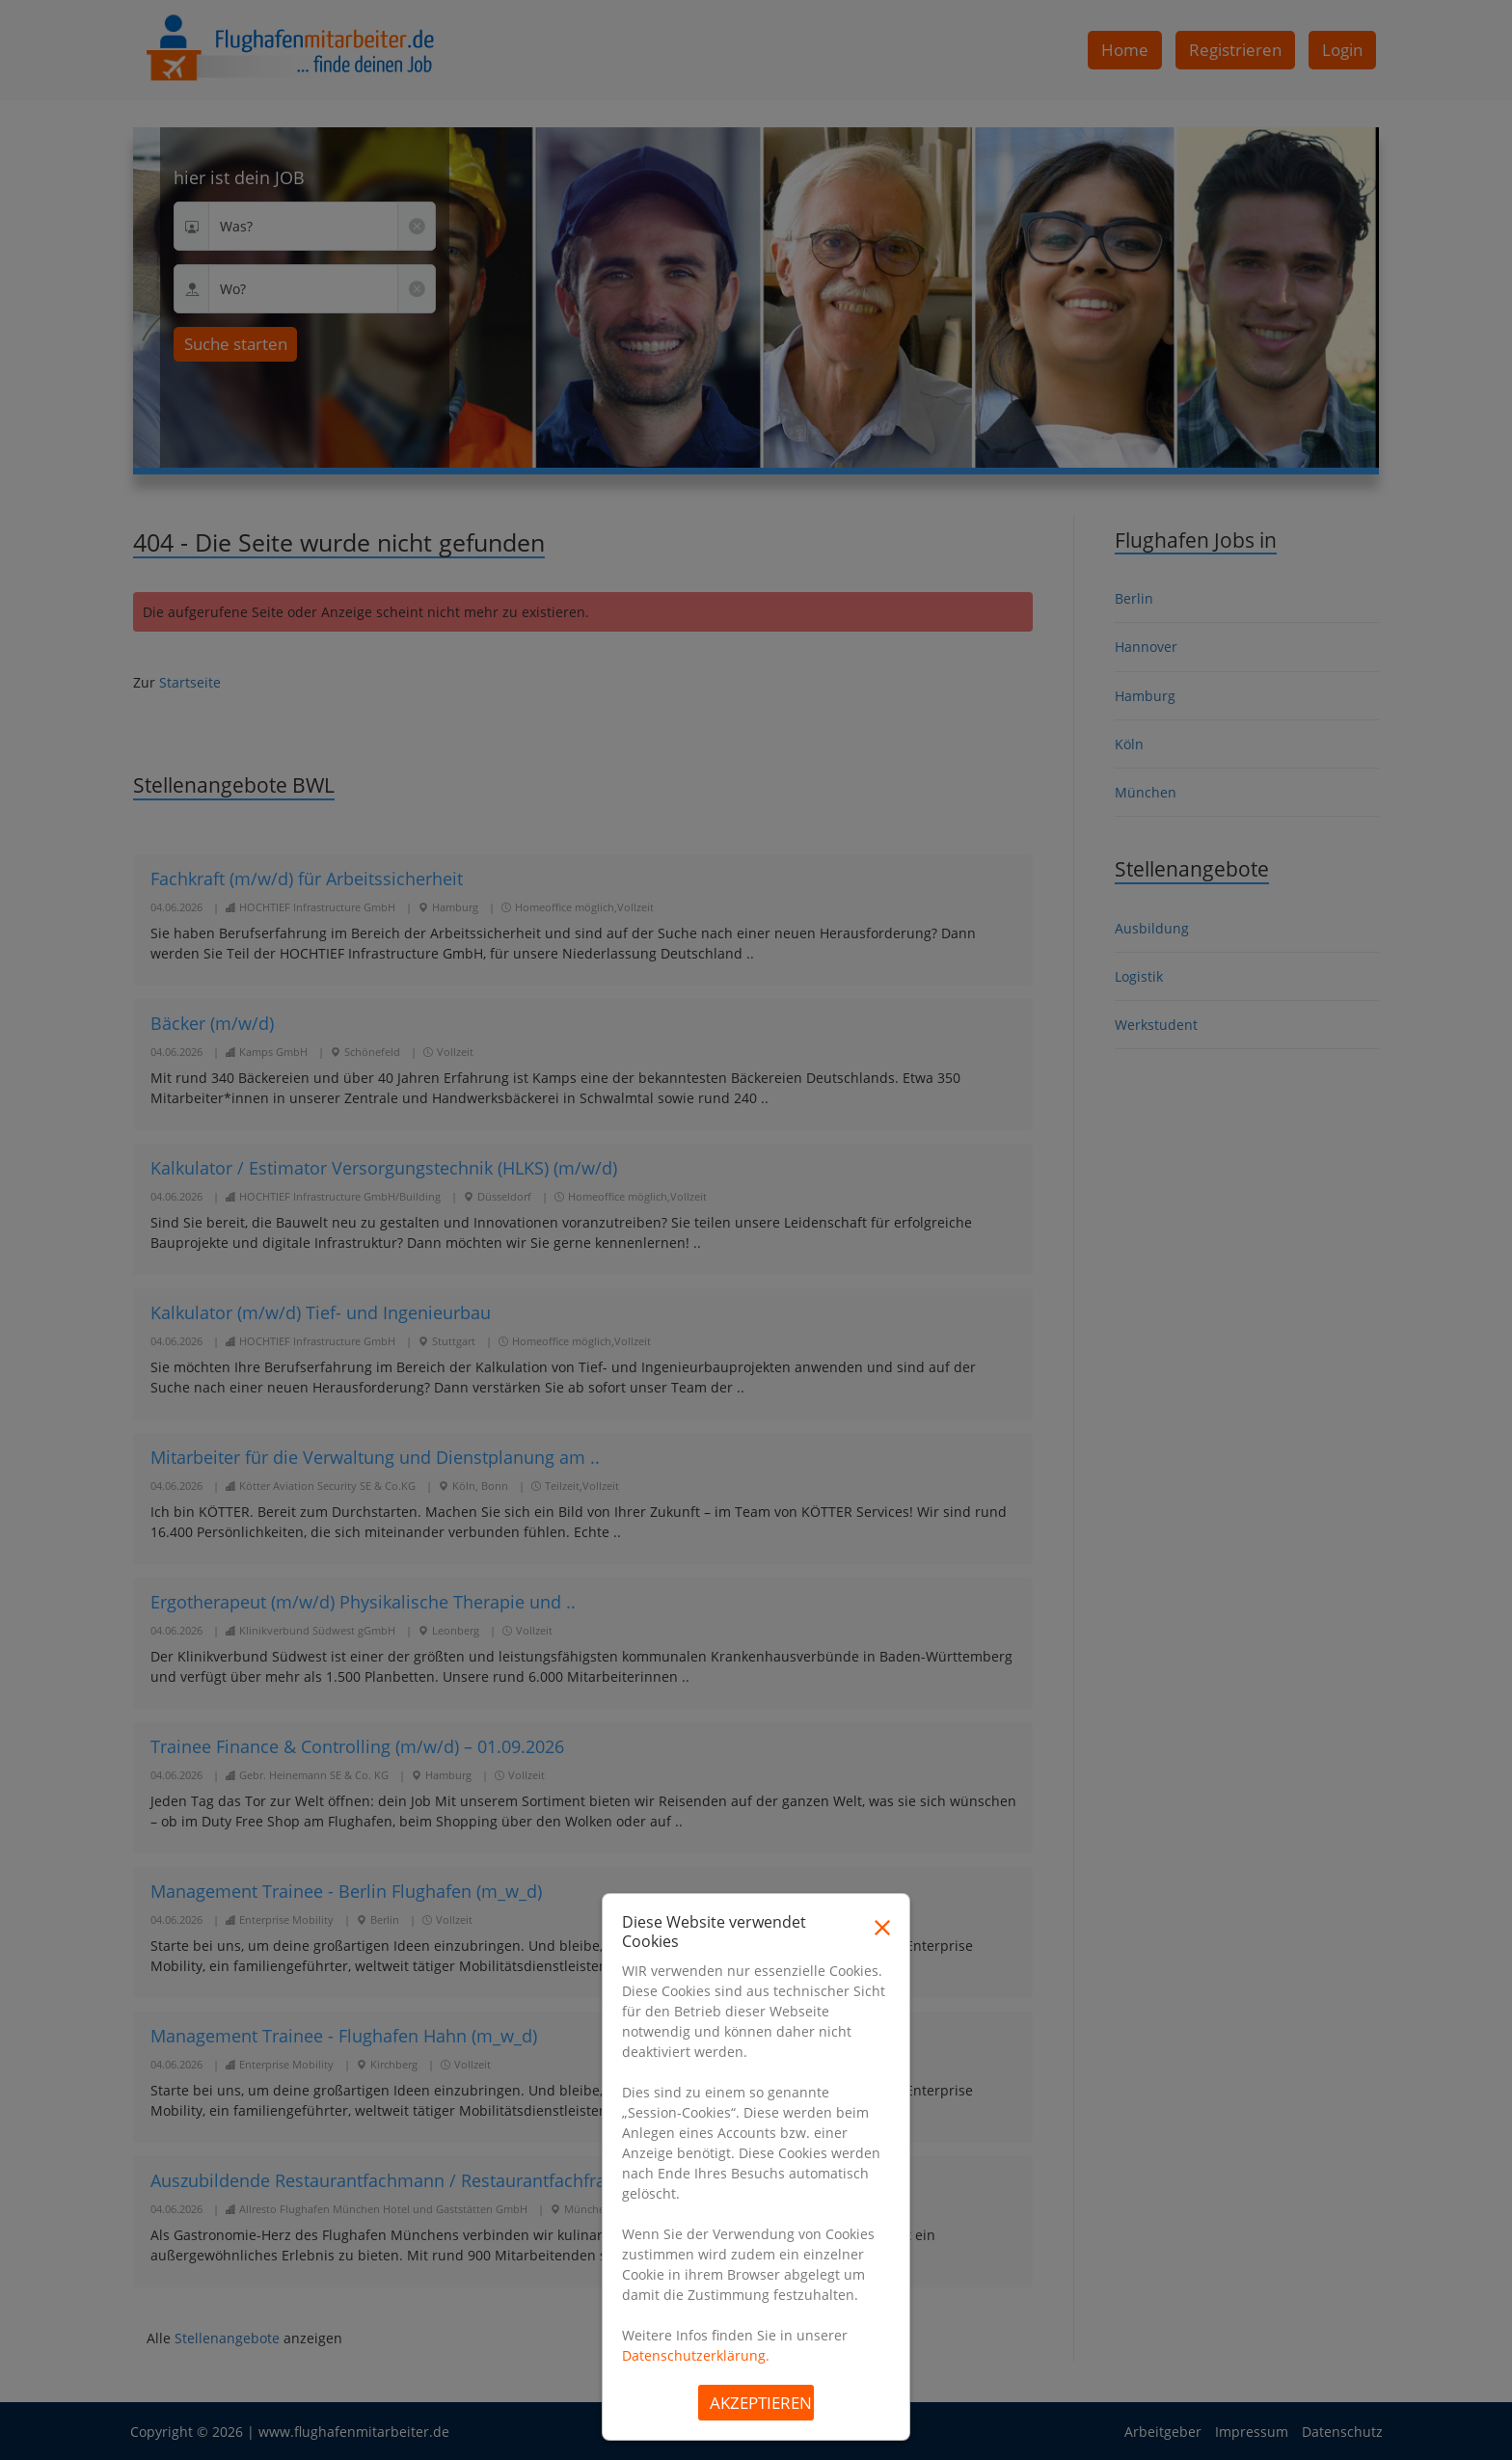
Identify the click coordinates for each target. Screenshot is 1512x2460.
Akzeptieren (761, 2403)
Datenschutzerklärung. (696, 2355)
